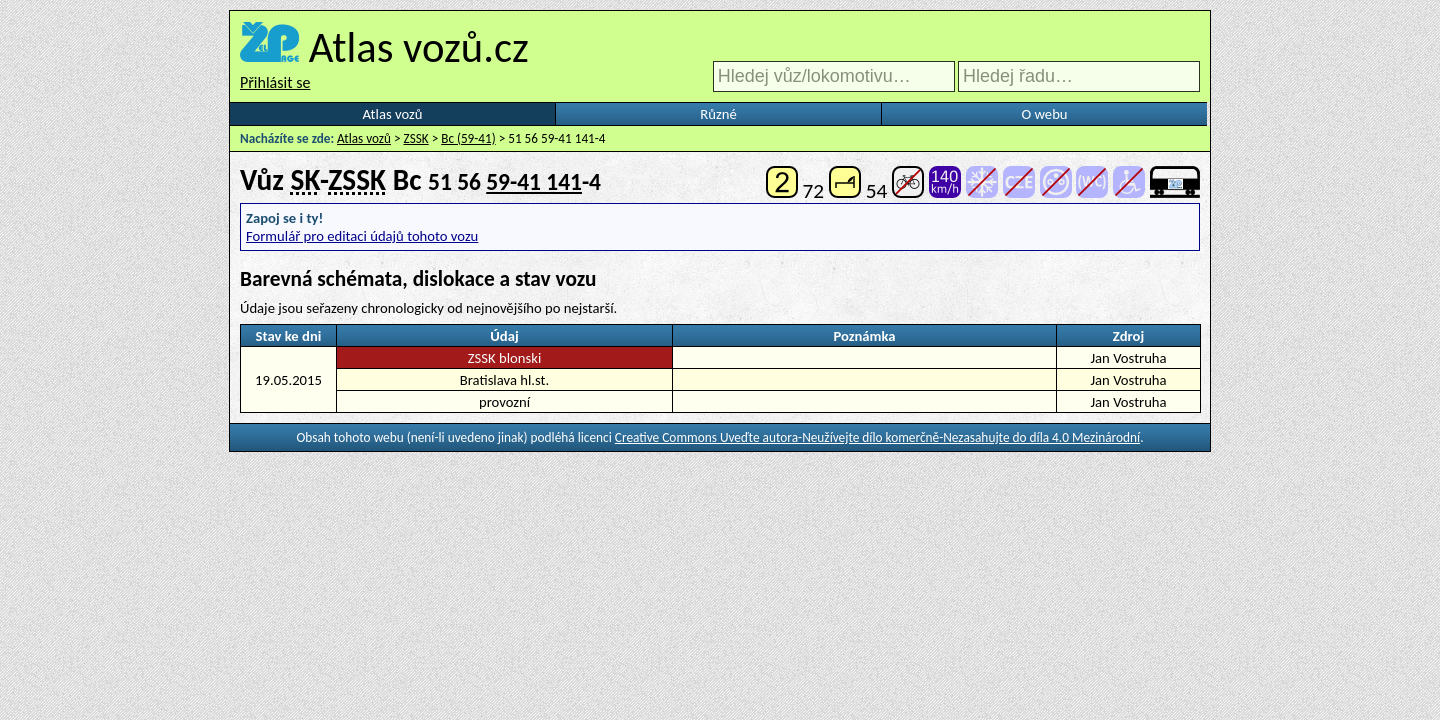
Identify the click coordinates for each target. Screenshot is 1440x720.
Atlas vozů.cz (419, 47)
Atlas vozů (393, 114)
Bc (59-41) (468, 138)
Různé (718, 114)
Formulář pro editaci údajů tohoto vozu (362, 236)
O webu (1044, 114)
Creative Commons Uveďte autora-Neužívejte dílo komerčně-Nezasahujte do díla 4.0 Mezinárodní (877, 437)
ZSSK (416, 138)
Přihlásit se (275, 82)
